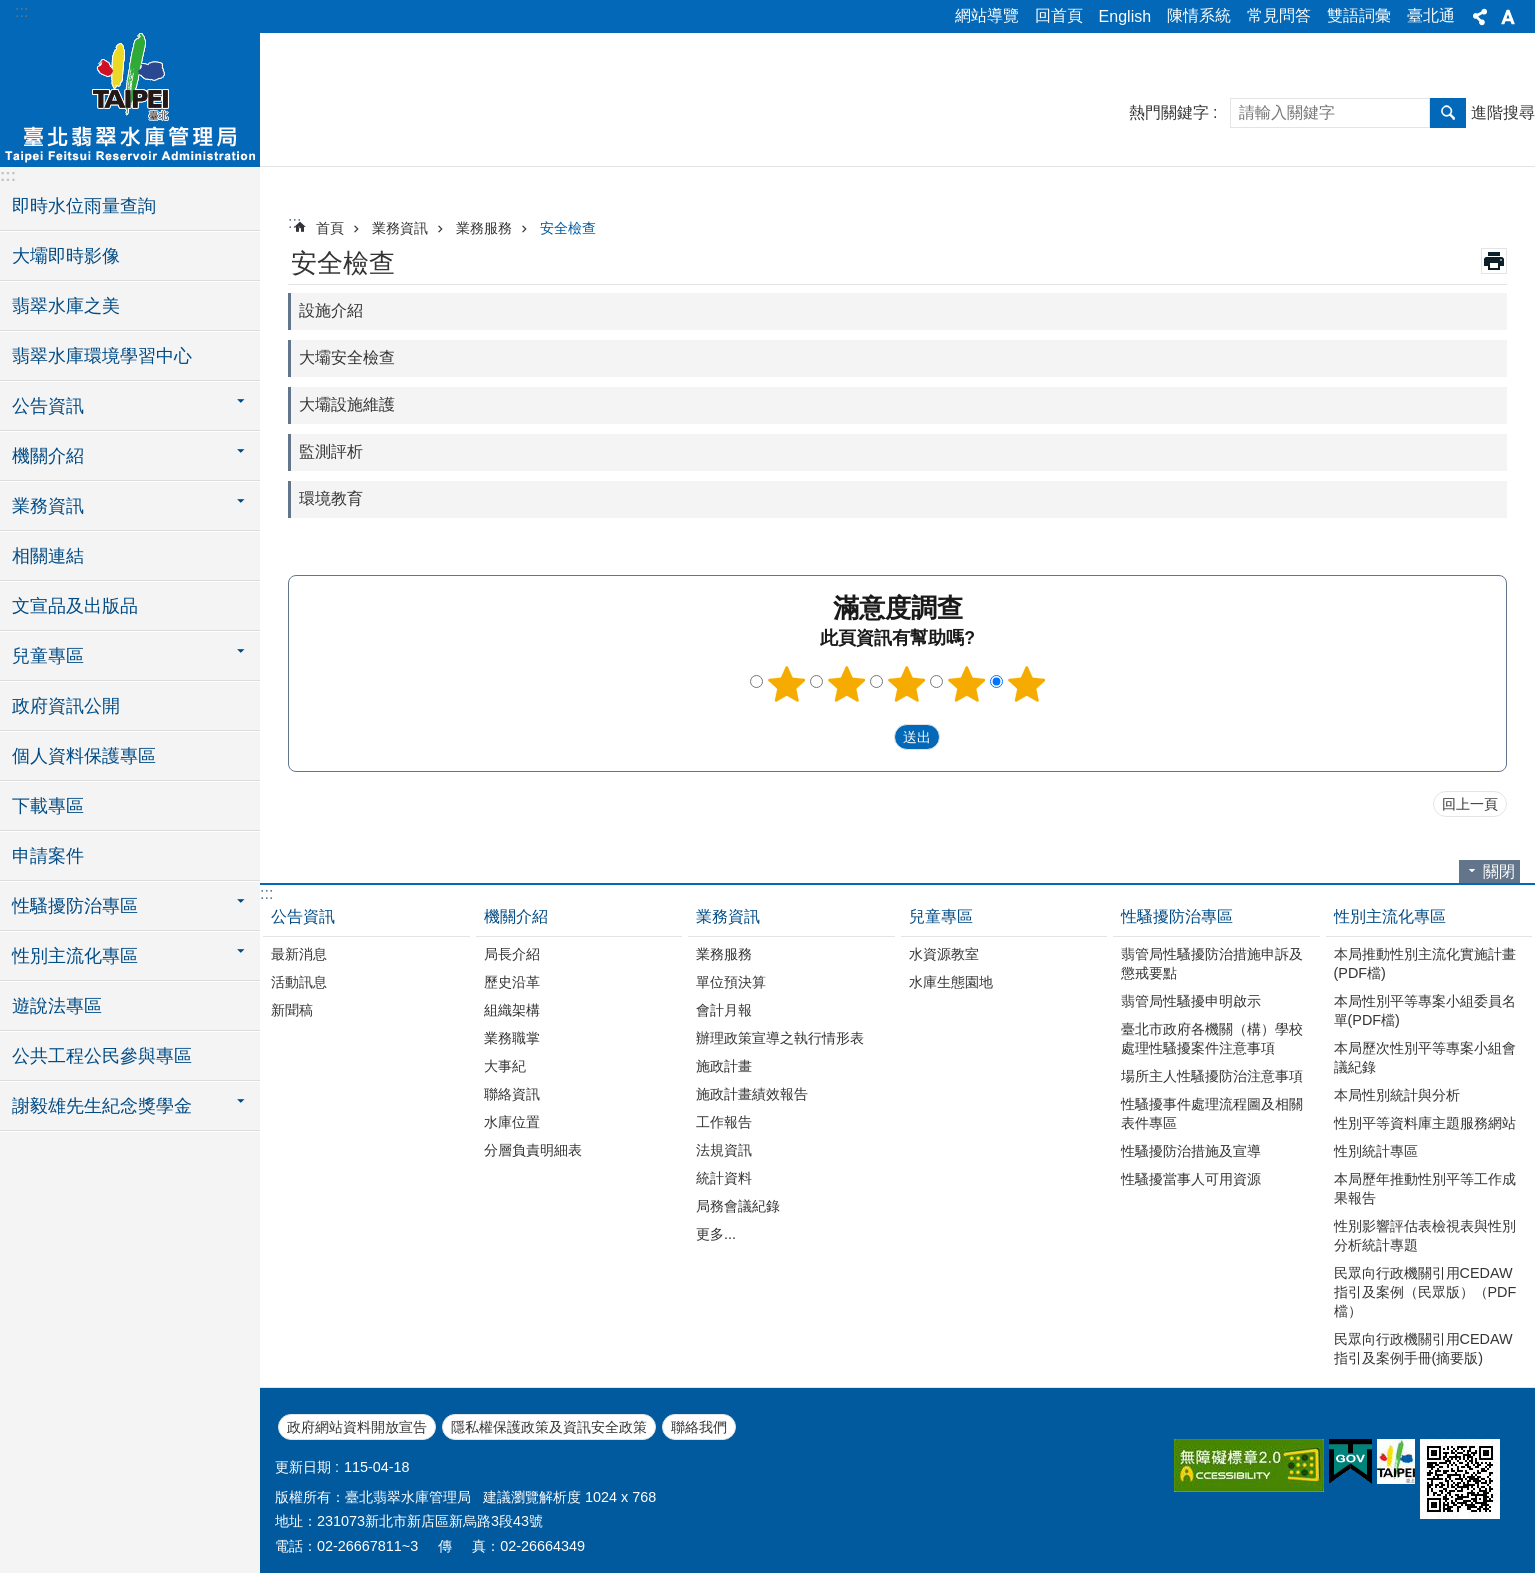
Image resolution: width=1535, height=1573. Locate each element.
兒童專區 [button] (48, 656)
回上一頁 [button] (1470, 804)
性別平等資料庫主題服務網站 (1425, 1123)
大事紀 (505, 1066)
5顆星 (1026, 684)
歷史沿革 (512, 982)
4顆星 (966, 684)
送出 (875, 737)
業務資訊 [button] (48, 506)
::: (21, 11)
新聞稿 (292, 1010)
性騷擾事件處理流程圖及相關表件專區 (1212, 1113)
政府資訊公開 (66, 706)
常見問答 (1279, 15)
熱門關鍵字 (1169, 112)
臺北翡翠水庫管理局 (130, 97)
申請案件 (48, 856)
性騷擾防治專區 (1177, 916)
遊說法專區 (57, 1006)
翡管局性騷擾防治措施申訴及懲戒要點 (1212, 963)
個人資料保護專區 (84, 756)
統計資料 (724, 1178)
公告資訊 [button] (48, 406)
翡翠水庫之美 (66, 306)
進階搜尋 (1503, 112)
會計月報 (724, 1010)
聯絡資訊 (512, 1094)
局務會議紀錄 (738, 1206)
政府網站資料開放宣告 (357, 1427)
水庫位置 (512, 1122)
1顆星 (786, 684)
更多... (716, 1234)
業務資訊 (400, 228)
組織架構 (512, 1010)
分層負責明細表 (533, 1150)
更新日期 (303, 1467)
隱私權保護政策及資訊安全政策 (549, 1427)
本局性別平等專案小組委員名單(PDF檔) (1425, 1010)
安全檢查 (568, 228)
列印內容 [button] (1494, 261)
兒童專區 (941, 916)
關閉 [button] (1499, 871)
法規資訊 (724, 1150)
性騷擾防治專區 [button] (75, 906)
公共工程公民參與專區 (102, 1056)
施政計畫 (724, 1066)
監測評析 (331, 451)
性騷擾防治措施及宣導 (1191, 1151)
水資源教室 (944, 954)
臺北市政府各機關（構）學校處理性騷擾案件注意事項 (1212, 1038)
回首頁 (1059, 15)
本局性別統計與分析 (1397, 1095)
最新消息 (299, 954)
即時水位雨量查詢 (84, 206)
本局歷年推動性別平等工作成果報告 (1425, 1188)
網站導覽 (987, 15)
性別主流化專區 (1390, 916)
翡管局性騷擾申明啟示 (1191, 1001)
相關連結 (48, 556)
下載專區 (48, 806)
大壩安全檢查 (347, 357)
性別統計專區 (1376, 1151)
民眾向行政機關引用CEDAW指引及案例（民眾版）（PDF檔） (1425, 1292)
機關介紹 (516, 916)
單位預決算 (731, 982)
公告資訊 (303, 916)
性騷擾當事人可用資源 (1191, 1179)
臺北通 (1431, 15)
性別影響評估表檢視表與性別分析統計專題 (1425, 1235)
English (1125, 16)
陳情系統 (1199, 15)
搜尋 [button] (1448, 113)
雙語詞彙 (1359, 15)
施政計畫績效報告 (752, 1094)
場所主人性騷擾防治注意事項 (1212, 1076)
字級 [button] (1508, 17)
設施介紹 (331, 310)
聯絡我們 (699, 1427)
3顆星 (906, 684)
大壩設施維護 (347, 404)
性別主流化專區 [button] (75, 956)
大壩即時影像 (66, 256)
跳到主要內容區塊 (10, 10)
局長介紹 (512, 954)
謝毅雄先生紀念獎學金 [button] (102, 1106)
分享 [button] (1480, 17)
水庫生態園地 (951, 982)
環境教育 (331, 498)
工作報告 (724, 1122)
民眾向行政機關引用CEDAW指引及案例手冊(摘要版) (1423, 1348)
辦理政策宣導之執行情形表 (780, 1038)
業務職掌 (512, 1038)
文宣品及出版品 (75, 606)
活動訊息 (299, 982)
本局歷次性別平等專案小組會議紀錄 (1425, 1057)
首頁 (330, 228)
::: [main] (294, 222)
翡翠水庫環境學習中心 (102, 356)
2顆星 (846, 684)
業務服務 (484, 228)
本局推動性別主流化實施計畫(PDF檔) (1425, 963)
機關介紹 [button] (48, 456)
